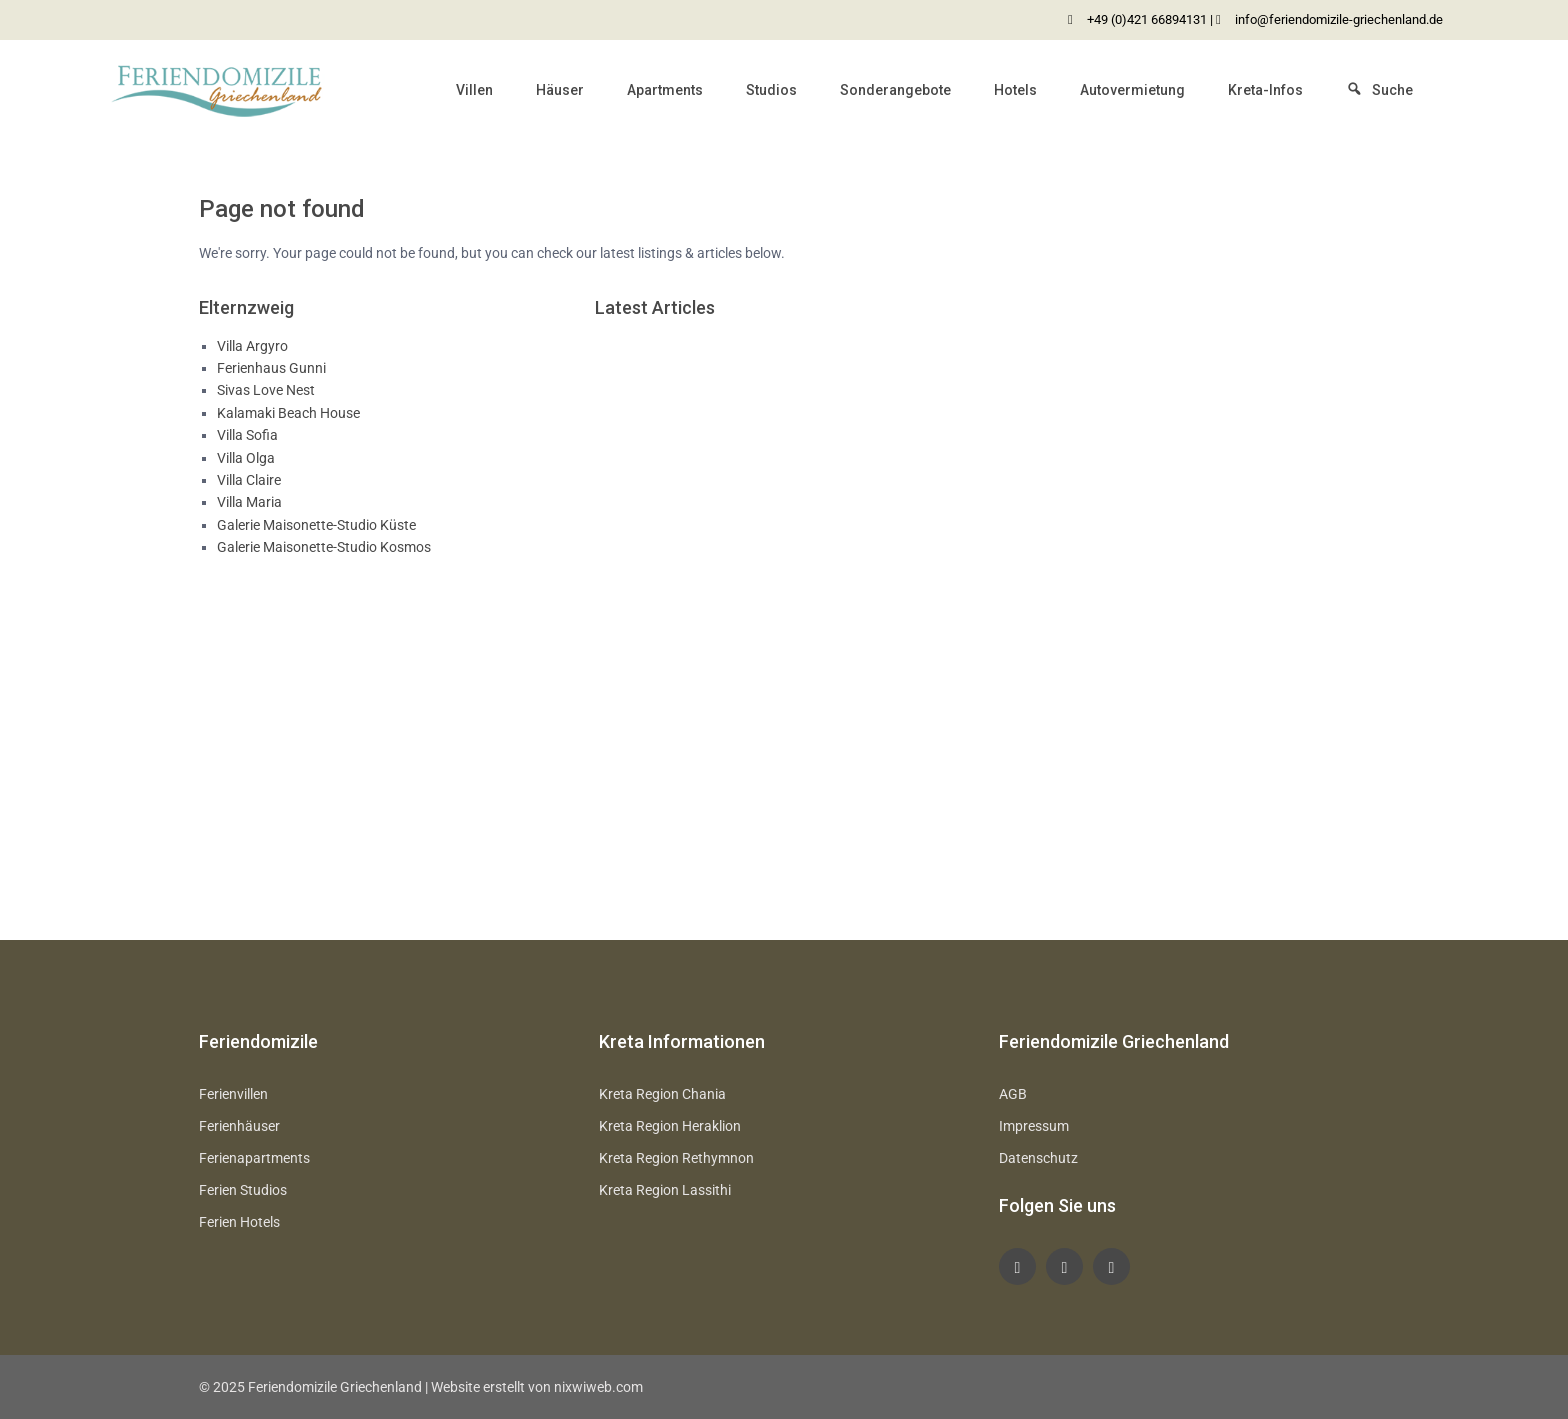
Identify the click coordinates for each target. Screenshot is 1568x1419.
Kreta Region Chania (662, 1094)
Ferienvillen (233, 1094)
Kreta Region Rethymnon (676, 1158)
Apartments (665, 90)
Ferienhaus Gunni (271, 368)
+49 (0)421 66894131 (1147, 19)
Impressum (1034, 1126)
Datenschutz (1038, 1158)
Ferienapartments (254, 1158)
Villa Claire (249, 480)
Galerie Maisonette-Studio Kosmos (324, 547)
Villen (474, 90)
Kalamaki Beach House (288, 413)
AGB (1013, 1094)
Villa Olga (246, 458)
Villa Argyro (252, 346)
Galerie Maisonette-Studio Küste (316, 525)
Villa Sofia (247, 435)
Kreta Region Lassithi (665, 1190)
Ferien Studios (243, 1190)
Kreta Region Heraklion (670, 1126)
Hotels (1015, 90)
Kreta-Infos (1265, 90)
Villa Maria (249, 502)
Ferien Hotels (239, 1222)
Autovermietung (1132, 90)
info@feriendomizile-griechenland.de (1339, 19)
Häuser (560, 90)
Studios (771, 90)
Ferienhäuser (239, 1126)
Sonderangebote (895, 90)
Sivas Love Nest (266, 390)
